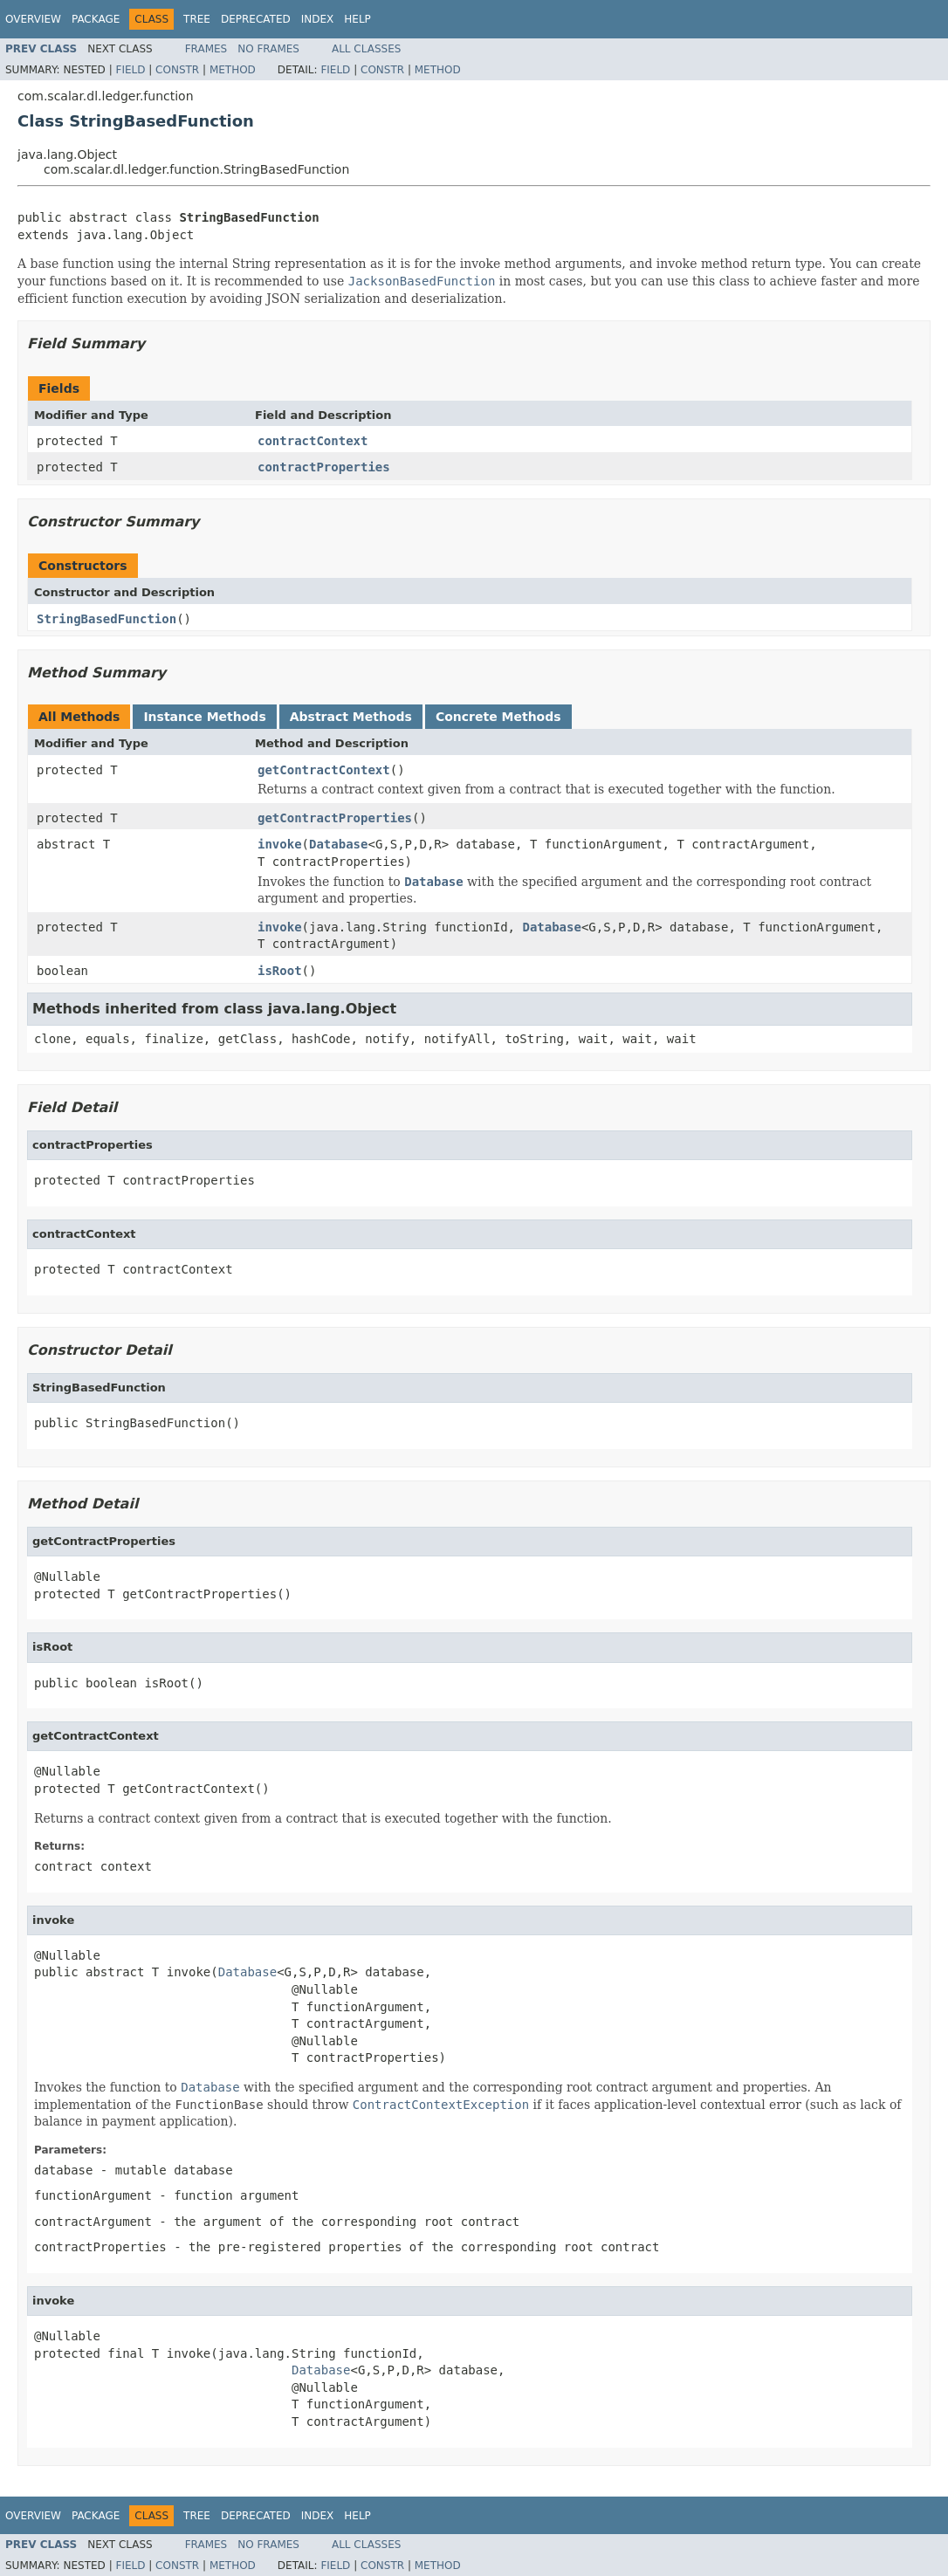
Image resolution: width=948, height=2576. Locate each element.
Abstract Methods (351, 717)
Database (338, 844)
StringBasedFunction (106, 619)
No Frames (268, 49)
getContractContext (324, 770)
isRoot (280, 971)
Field (130, 70)
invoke (280, 844)
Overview (33, 19)
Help (357, 19)
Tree (196, 19)
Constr (177, 70)
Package (96, 19)
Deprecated (256, 19)
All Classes (366, 49)
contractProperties (324, 467)
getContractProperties (335, 818)
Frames (206, 49)
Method (233, 70)
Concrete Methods (498, 717)
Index (317, 19)
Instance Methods (204, 717)
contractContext (313, 441)
